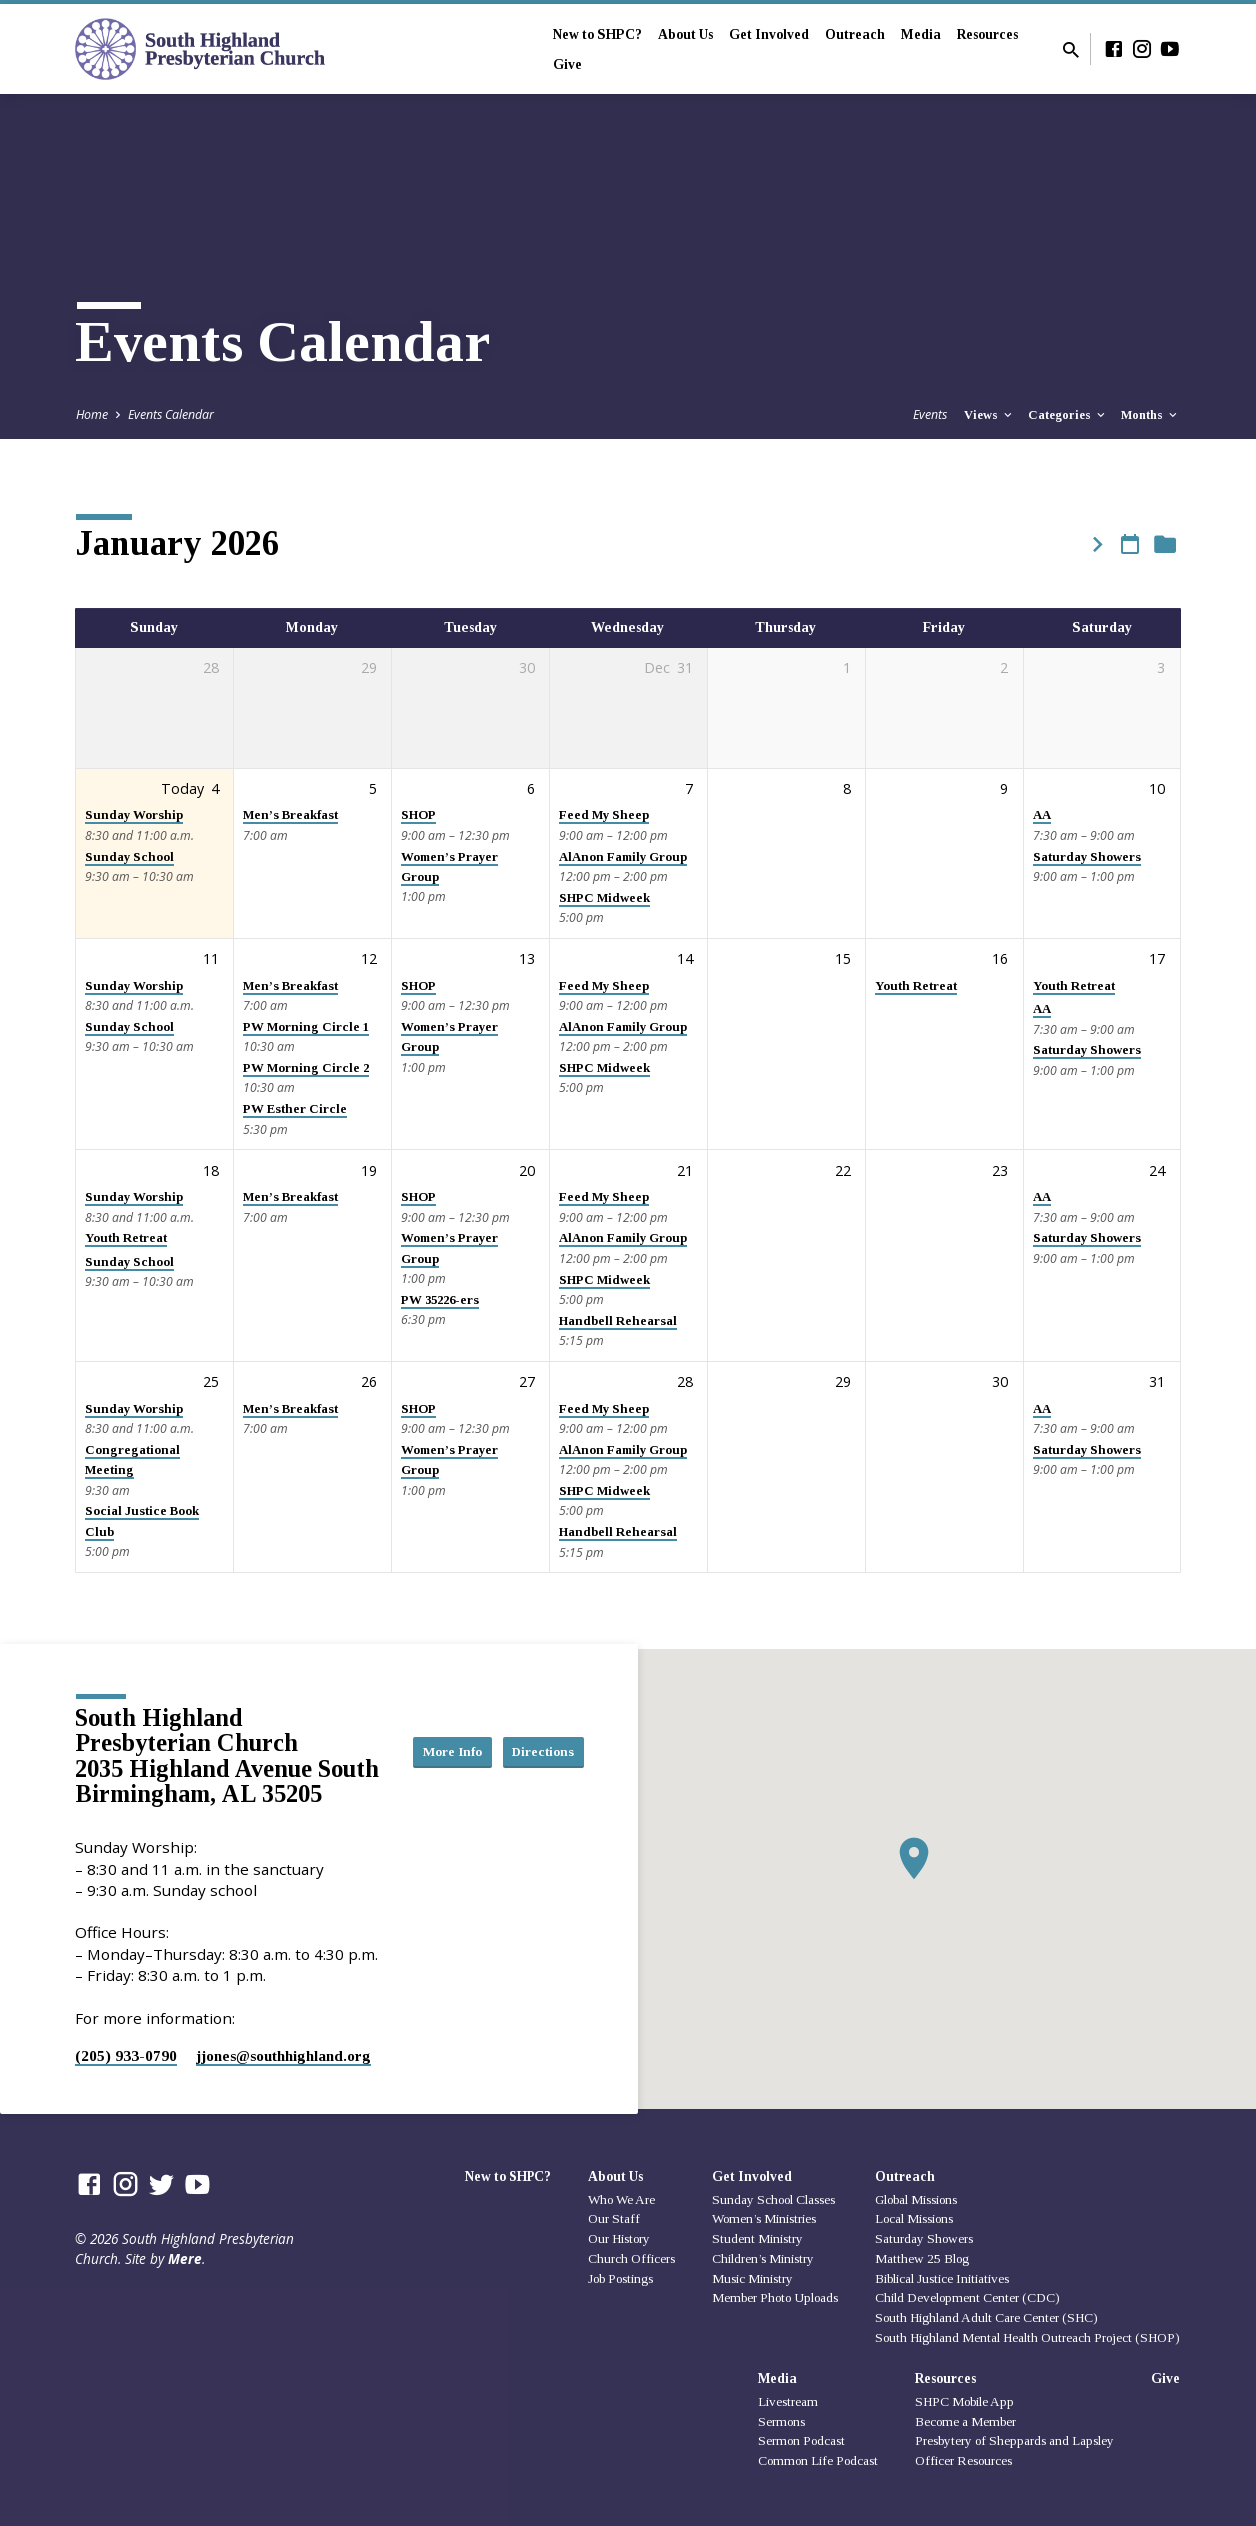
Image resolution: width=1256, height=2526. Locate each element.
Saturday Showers (1087, 857)
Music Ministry (752, 2278)
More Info (534, 1731)
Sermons (781, 2421)
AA (1042, 815)
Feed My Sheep (604, 815)
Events (930, 414)
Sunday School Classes (773, 2199)
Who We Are (621, 2199)
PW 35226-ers (440, 1300)
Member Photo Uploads (775, 2297)
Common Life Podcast (818, 2460)
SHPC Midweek (604, 898)
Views (989, 415)
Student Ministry (757, 2238)
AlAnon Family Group (623, 857)
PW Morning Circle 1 (306, 1027)
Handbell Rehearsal (618, 1321)
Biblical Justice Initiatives (942, 2278)
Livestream (788, 2401)
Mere (185, 2258)
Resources (987, 34)
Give (567, 64)
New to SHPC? (597, 34)
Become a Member (965, 2421)
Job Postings (620, 2278)
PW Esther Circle (295, 1109)
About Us (685, 34)
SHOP (418, 815)
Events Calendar (171, 414)
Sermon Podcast (801, 2440)
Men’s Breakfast (290, 815)
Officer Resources (963, 2460)
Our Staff (614, 2218)
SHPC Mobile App (964, 2401)
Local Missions (914, 2218)
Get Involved (769, 34)
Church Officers (631, 2258)
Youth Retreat (916, 986)
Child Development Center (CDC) (967, 2297)
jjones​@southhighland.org (283, 2055)
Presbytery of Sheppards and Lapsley (1014, 2440)
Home (92, 414)
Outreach (855, 34)
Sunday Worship (134, 815)
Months (1150, 415)
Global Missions (916, 2199)
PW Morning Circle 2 (306, 1068)
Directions (534, 1771)
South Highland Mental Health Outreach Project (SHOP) (1027, 2337)
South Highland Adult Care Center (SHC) (986, 2317)
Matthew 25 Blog (922, 2258)
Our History (619, 2238)
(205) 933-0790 (126, 2055)
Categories (1068, 415)
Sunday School (129, 857)
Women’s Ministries (764, 2218)
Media (921, 34)
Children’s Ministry (763, 2258)
